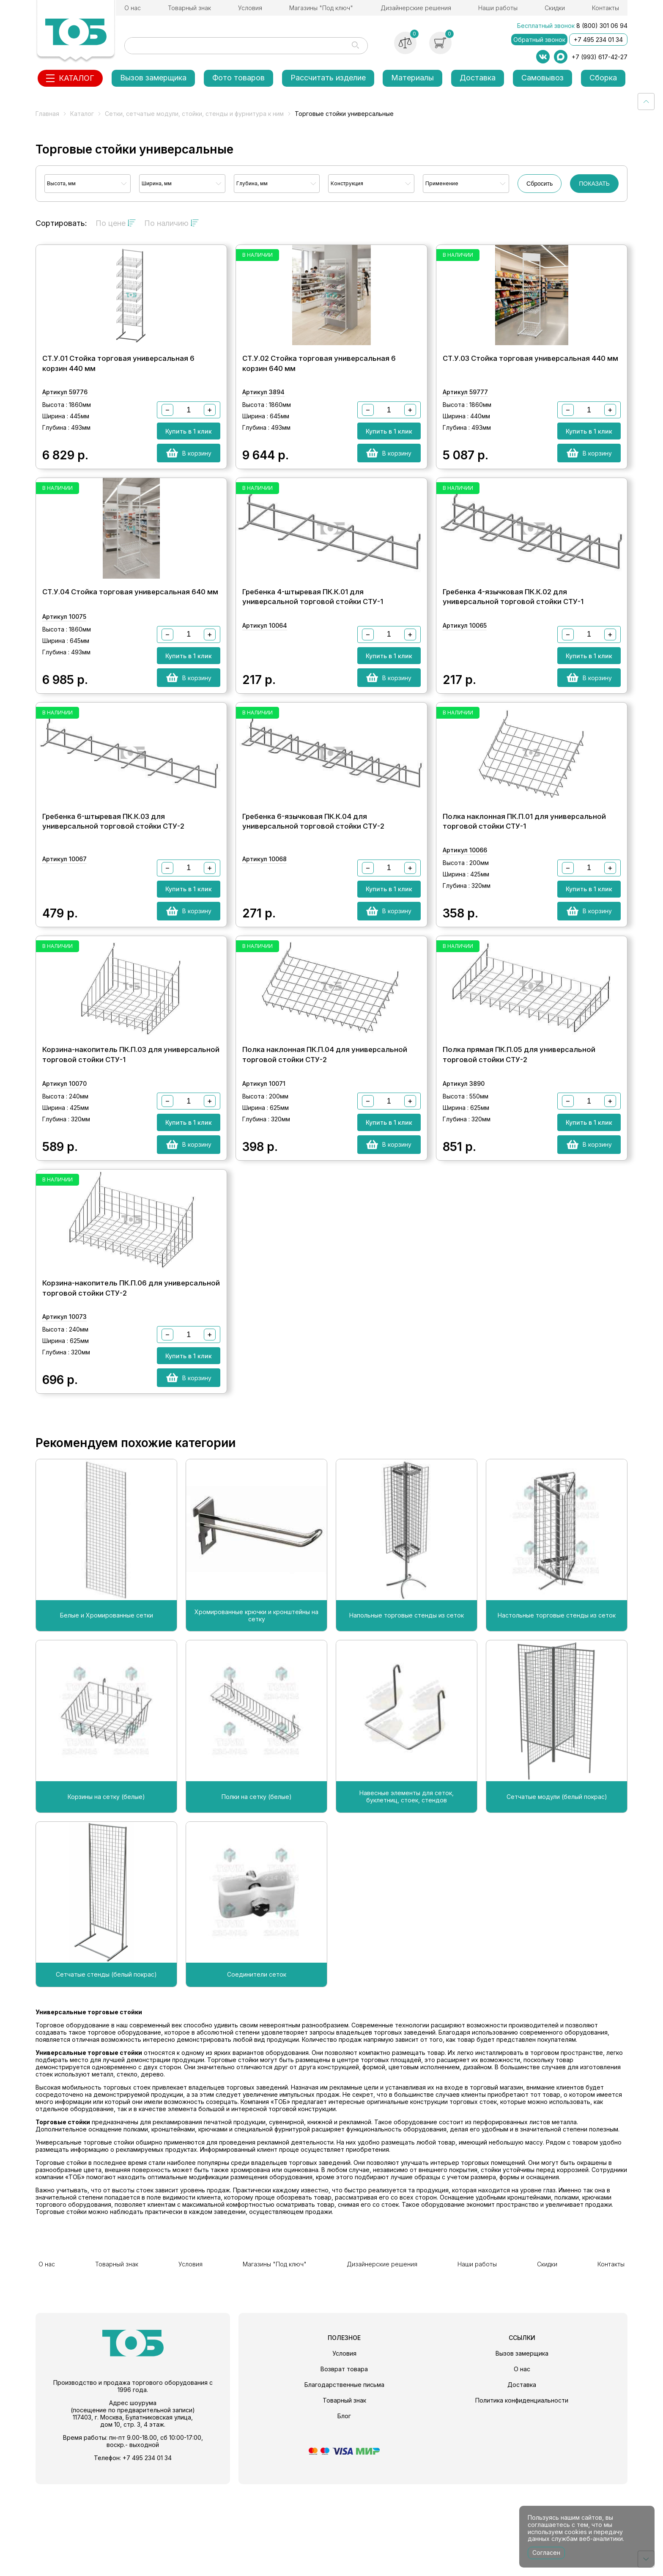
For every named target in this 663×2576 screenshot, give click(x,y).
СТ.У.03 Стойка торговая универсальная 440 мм (530, 376)
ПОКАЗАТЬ (594, 183)
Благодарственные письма (344, 2476)
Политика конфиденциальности (521, 2492)
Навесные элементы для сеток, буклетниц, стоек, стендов (406, 1895)
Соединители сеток (256, 2072)
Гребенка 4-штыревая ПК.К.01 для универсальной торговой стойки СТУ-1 (312, 632)
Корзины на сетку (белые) (106, 1894)
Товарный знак (189, 7)
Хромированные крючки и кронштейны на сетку (256, 1713)
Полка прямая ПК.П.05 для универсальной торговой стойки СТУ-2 (519, 1135)
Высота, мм (61, 183)
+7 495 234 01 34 (598, 39)
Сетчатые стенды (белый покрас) (106, 2072)
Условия (250, 7)
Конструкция (347, 183)
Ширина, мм (157, 183)
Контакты (605, 7)
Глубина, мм (252, 183)
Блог (344, 2507)
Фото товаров (238, 77)
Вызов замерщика (153, 77)
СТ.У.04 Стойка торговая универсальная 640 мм (130, 627)
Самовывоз (542, 77)
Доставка (478, 77)
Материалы (412, 77)
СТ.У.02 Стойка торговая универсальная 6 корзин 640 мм (319, 381)
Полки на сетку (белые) (257, 1894)
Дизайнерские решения (416, 7)
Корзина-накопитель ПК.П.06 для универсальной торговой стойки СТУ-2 (131, 1386)
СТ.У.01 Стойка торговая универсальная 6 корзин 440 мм (118, 381)
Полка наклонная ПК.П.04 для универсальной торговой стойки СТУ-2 (324, 1135)
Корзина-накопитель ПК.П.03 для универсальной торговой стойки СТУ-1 (130, 1135)
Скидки (555, 7)
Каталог (82, 113)
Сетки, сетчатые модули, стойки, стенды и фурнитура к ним (194, 113)
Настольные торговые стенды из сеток (557, 1713)
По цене (116, 223)
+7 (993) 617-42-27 (599, 56)
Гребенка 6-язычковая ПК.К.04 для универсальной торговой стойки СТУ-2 (313, 883)
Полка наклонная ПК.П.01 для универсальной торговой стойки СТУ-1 (524, 883)
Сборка (603, 77)
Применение (441, 183)
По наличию (171, 223)
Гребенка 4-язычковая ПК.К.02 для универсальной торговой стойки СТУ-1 (513, 632)
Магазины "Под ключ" (321, 7)
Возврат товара (344, 2460)
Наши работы (498, 7)
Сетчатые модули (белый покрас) (557, 1894)
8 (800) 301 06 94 (601, 25)
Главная (47, 113)
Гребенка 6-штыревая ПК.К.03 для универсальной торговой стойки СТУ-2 (113, 883)
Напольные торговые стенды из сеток (406, 1713)
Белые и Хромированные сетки (106, 1713)
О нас (132, 7)
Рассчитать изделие (328, 77)
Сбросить (539, 183)
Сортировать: (61, 223)
